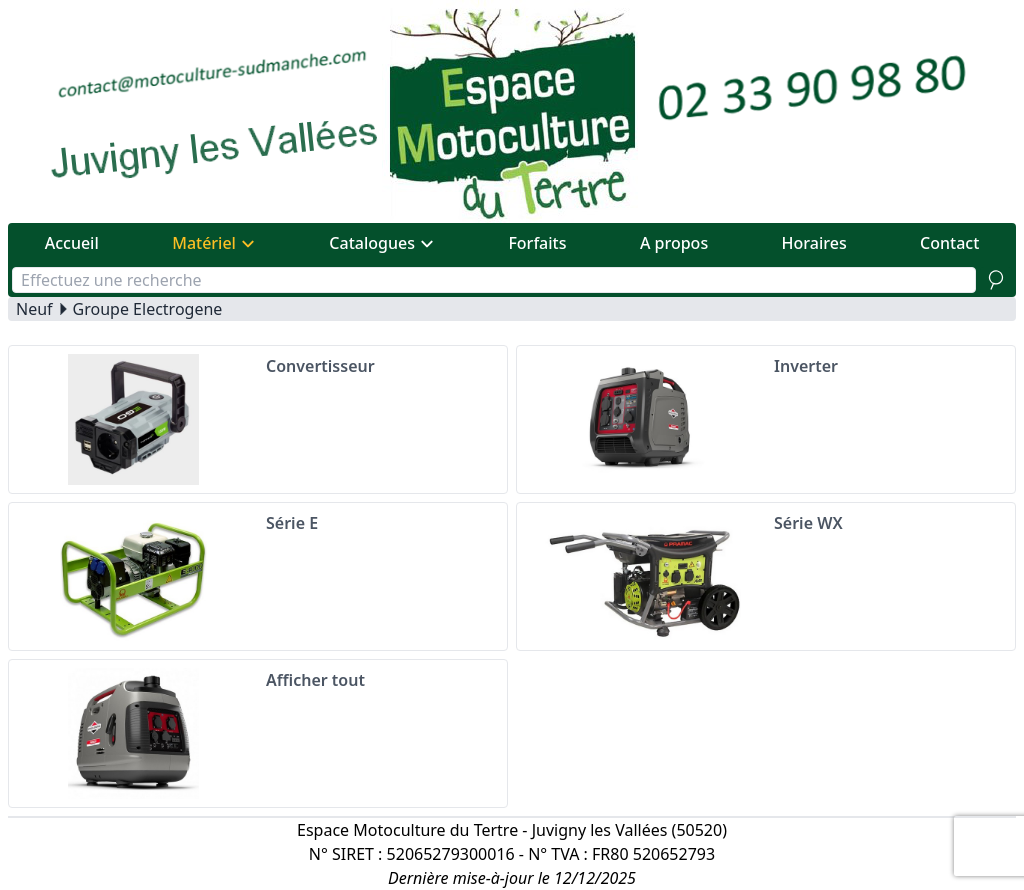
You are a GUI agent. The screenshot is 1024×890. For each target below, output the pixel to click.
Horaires (814, 243)
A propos (674, 243)
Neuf (34, 309)
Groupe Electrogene (148, 309)
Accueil (72, 243)
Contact (949, 243)
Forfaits (537, 243)
